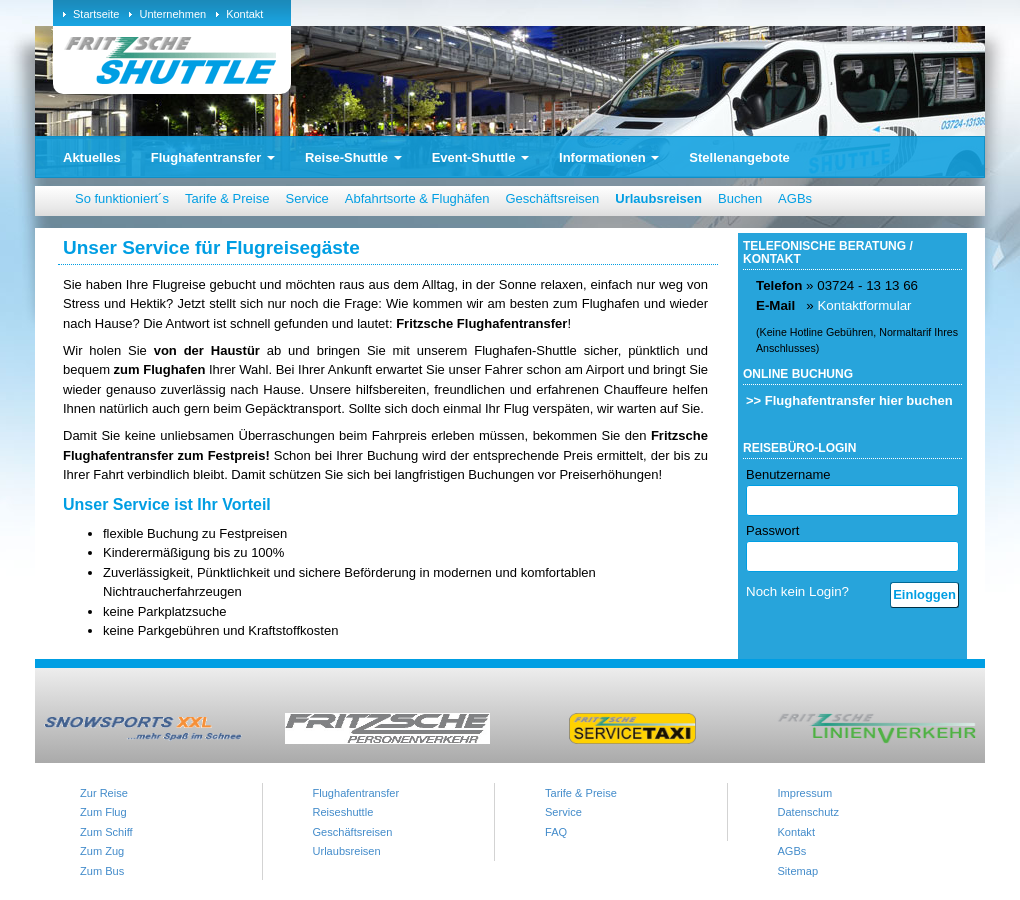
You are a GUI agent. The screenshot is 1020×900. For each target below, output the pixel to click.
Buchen (740, 198)
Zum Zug (102, 851)
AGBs (795, 198)
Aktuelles (92, 157)
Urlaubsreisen (658, 198)
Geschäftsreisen (552, 198)
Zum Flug (103, 812)
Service (306, 198)
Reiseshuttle (343, 812)
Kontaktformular (864, 305)
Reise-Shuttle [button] (353, 157)
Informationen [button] (609, 157)
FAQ (556, 832)
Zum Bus (102, 871)
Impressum (805, 793)
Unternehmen (172, 14)
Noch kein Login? (797, 591)
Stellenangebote (739, 157)
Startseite (96, 14)
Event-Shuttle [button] (480, 157)
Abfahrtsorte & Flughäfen (417, 198)
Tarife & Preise (227, 198)
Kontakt (244, 14)
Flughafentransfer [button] (213, 157)
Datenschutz (808, 812)
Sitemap (798, 871)
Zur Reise (104, 793)
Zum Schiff (106, 832)
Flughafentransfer (356, 793)
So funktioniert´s (122, 198)
